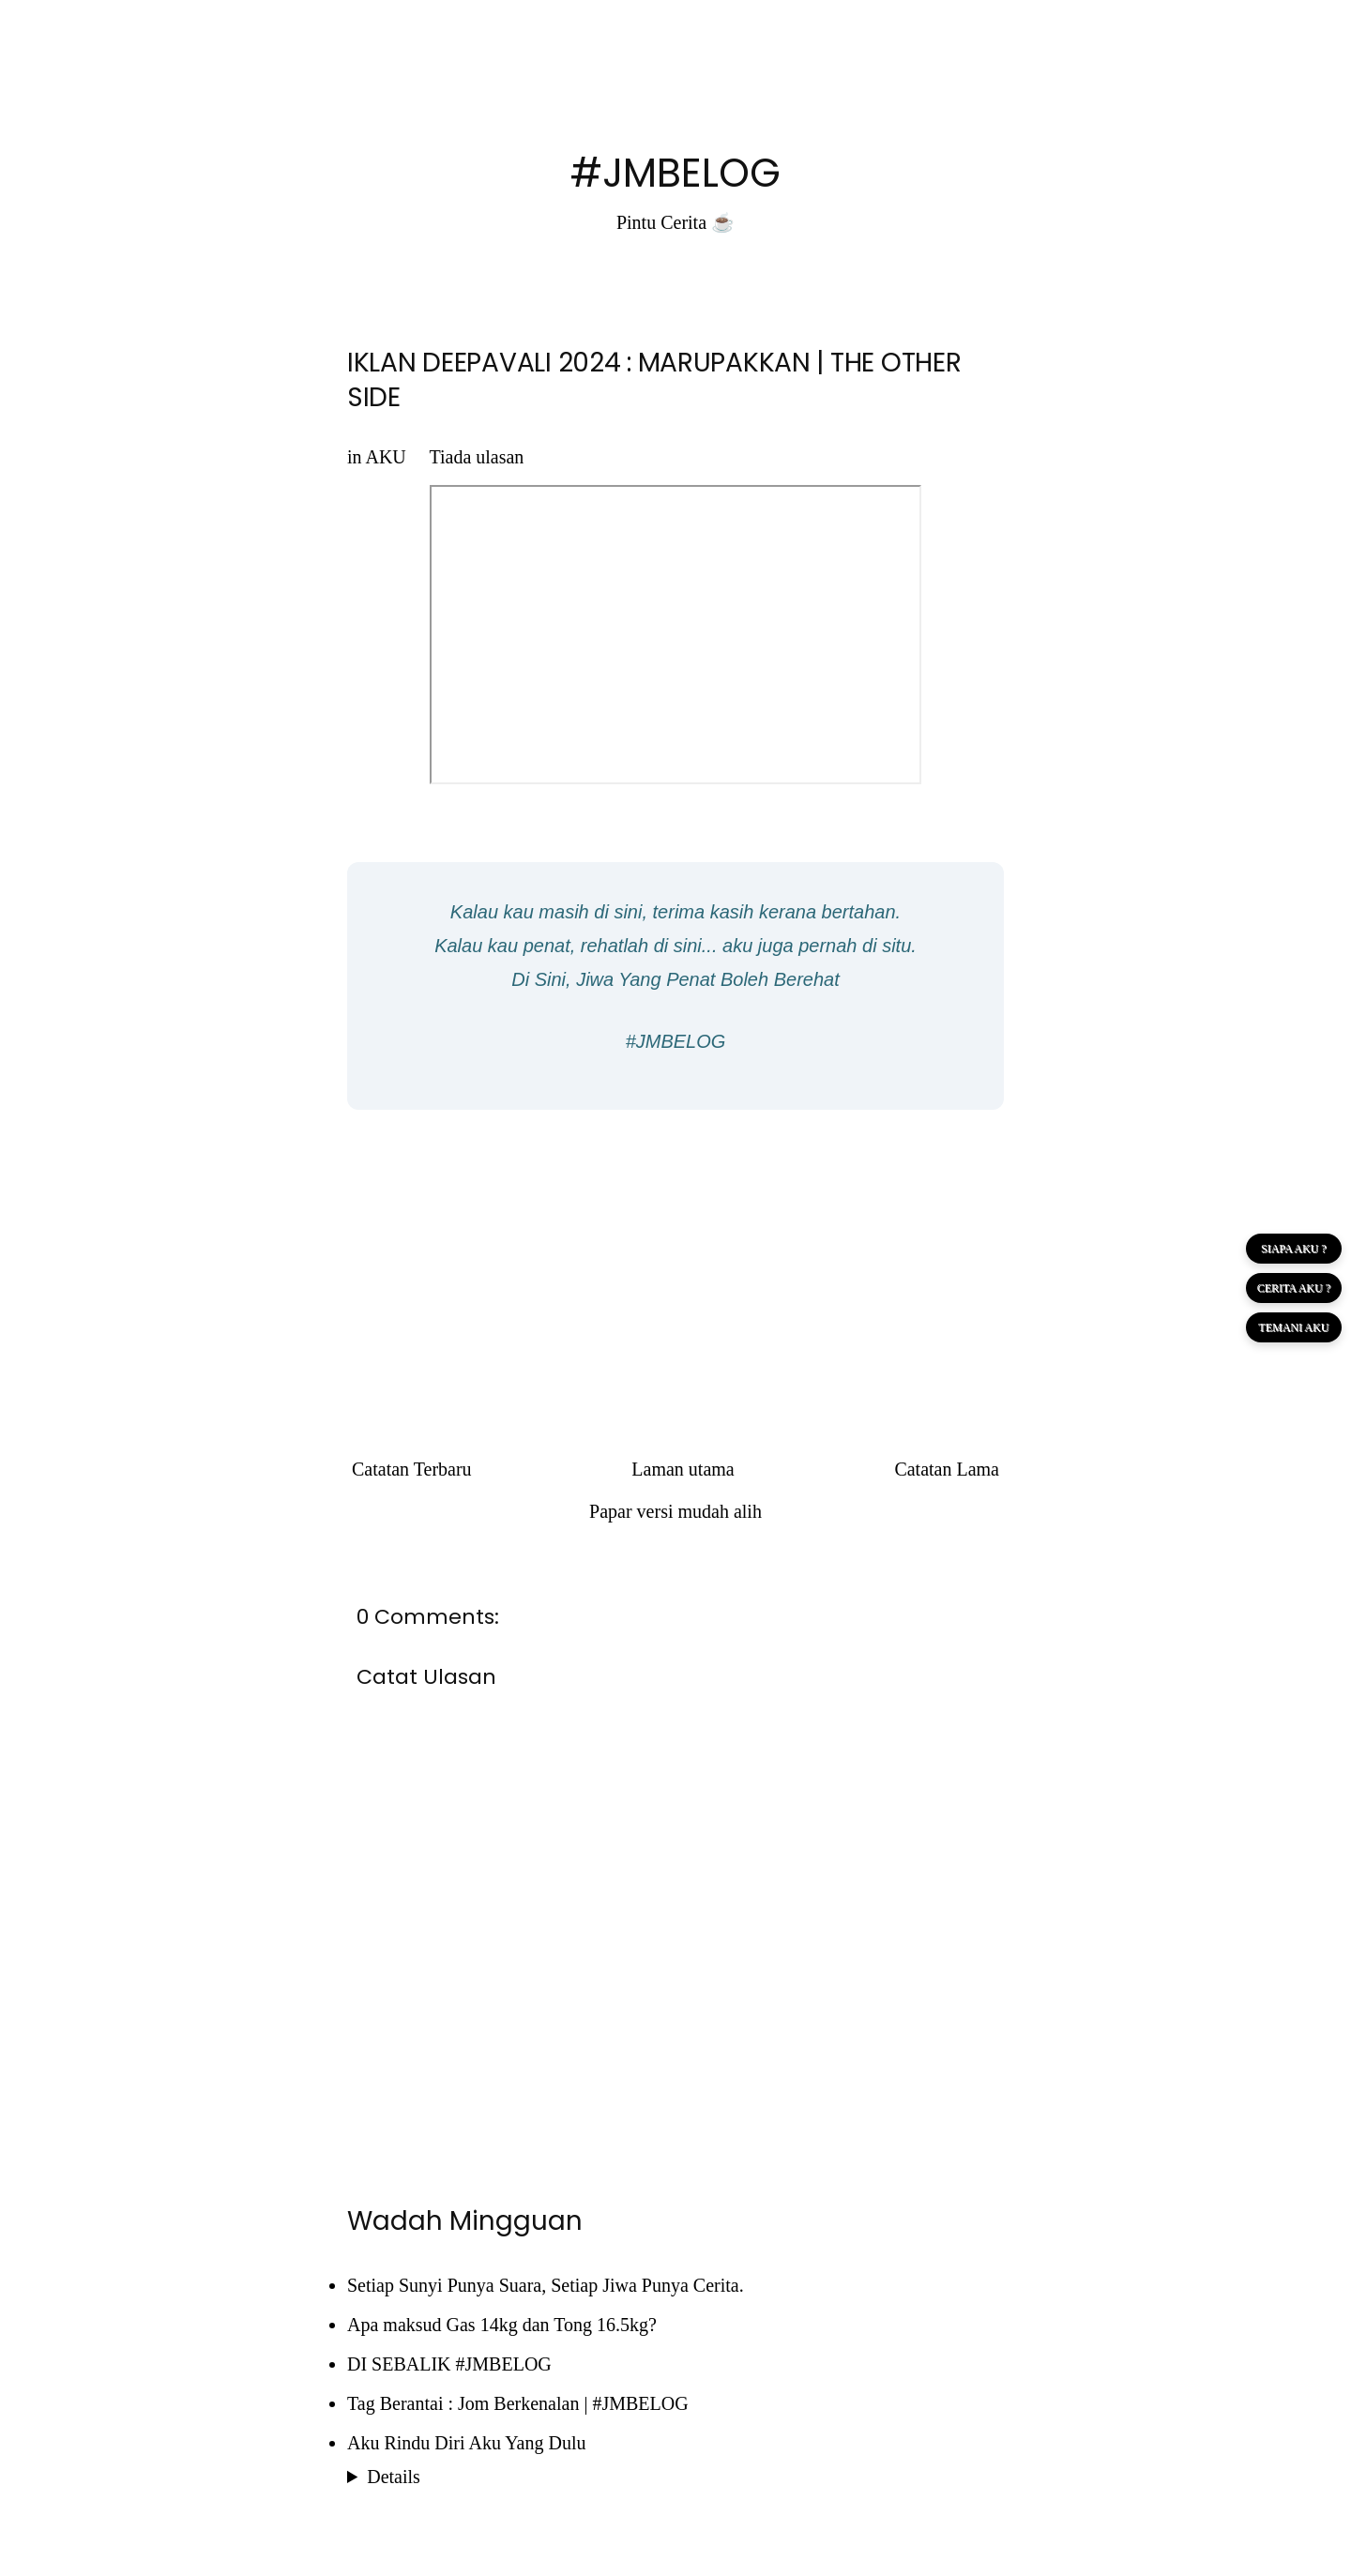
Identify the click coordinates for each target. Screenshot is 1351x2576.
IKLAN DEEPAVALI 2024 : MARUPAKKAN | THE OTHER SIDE (654, 379)
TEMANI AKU (1293, 1327)
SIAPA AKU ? (1294, 1248)
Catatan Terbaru (412, 1469)
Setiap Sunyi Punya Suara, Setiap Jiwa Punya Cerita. (545, 2285)
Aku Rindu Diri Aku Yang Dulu (466, 2442)
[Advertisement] (675, 1260)
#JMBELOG (675, 173)
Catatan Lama (946, 1469)
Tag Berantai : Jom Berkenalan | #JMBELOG (518, 2403)
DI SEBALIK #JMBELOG (449, 2364)
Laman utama (682, 1469)
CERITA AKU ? (1293, 1288)
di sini (618, 912)
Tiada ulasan (476, 457)
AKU (385, 457)
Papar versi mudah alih (675, 1511)
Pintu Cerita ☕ (675, 222)
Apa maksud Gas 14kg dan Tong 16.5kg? (502, 2324)
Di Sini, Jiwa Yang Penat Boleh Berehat (675, 979)
